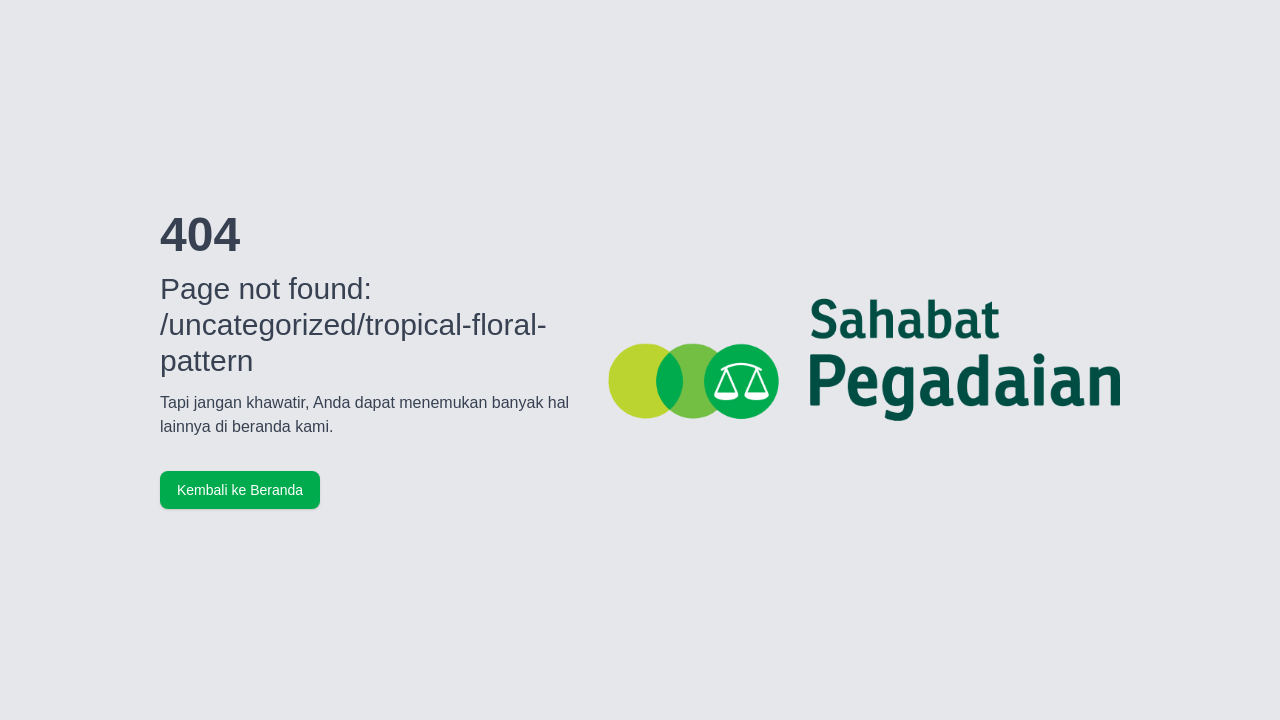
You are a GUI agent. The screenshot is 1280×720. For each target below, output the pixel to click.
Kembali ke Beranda (240, 490)
